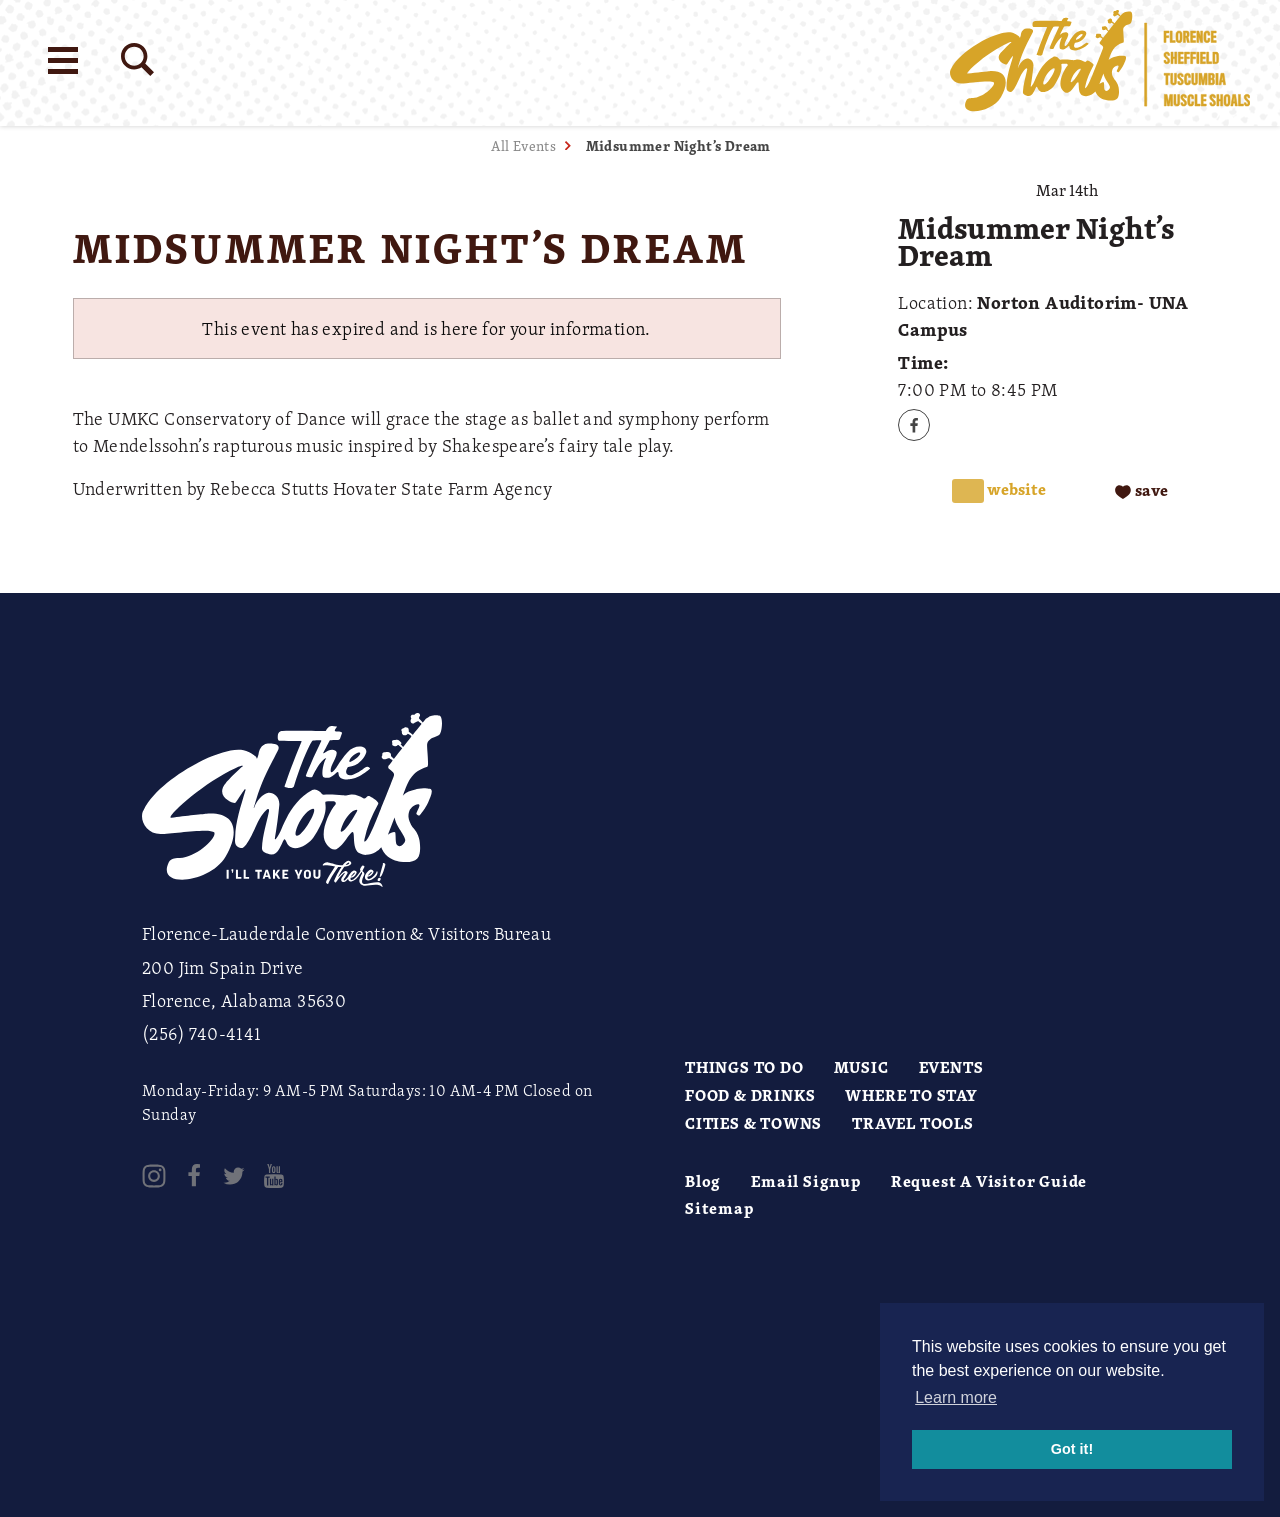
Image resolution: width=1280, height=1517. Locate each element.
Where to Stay (911, 1095)
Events (951, 1067)
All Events (523, 145)
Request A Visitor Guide (989, 1181)
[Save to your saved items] (1141, 491)
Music (861, 1067)
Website (1015, 489)
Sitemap (719, 1208)
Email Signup (806, 1181)
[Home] (1100, 63)
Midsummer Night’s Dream (678, 145)
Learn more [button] (956, 1397)
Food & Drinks (750, 1095)
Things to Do (744, 1067)
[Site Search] (137, 59)
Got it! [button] (1072, 1449)
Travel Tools (913, 1123)
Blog (703, 1181)
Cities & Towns (753, 1123)
